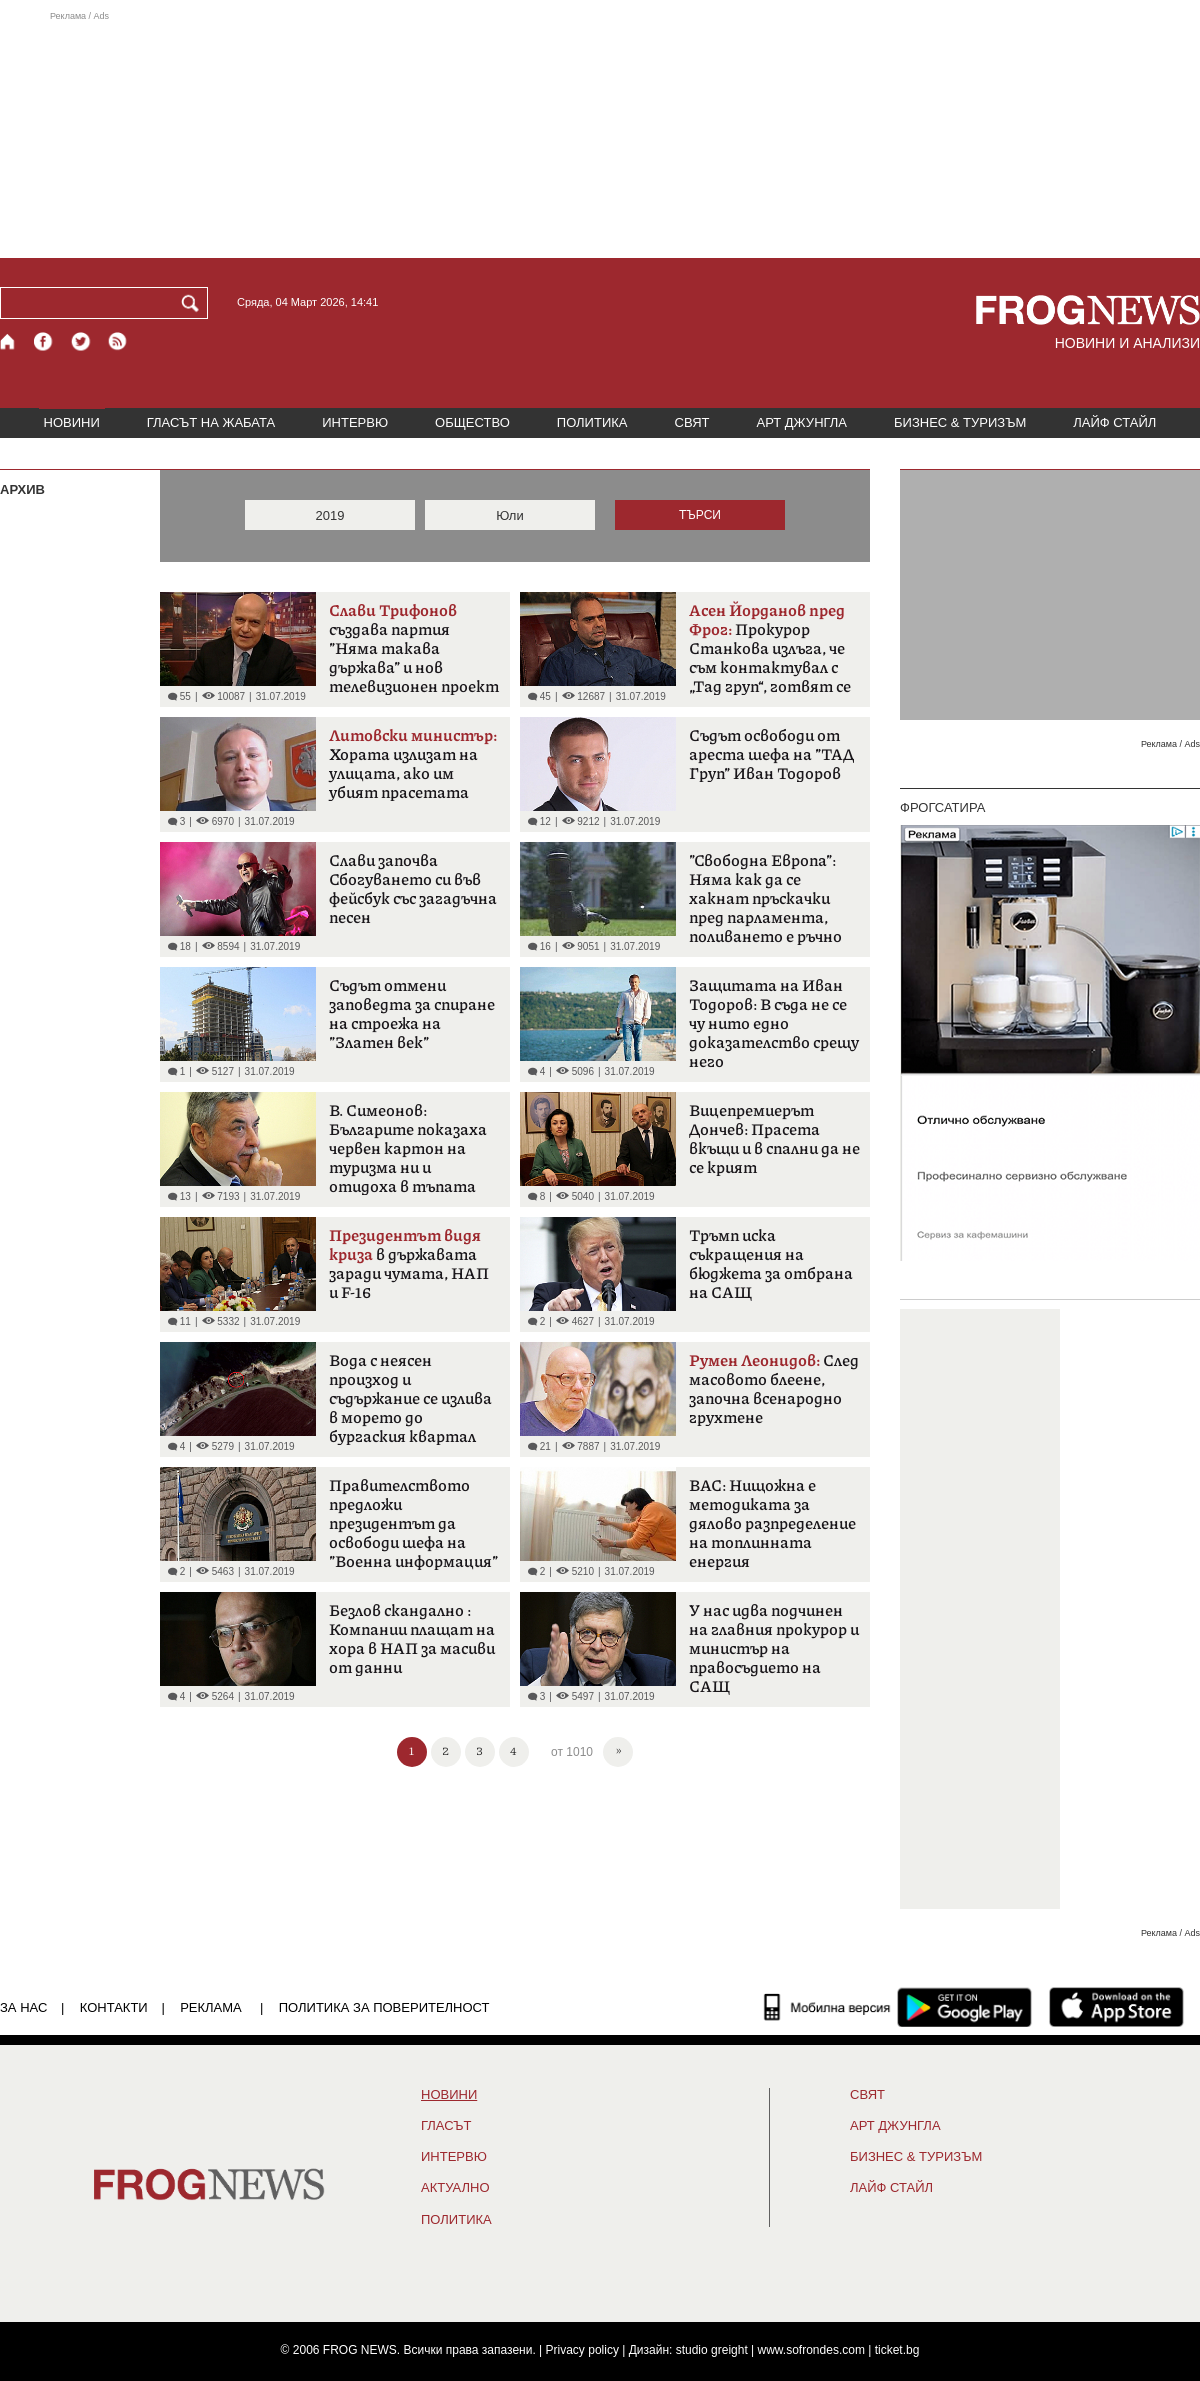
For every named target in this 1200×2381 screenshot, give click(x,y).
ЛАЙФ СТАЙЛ (1114, 422)
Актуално (455, 2188)
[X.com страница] (81, 341)
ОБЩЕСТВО (472, 422)
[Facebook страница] (44, 341)
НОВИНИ (72, 422)
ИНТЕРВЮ (355, 422)
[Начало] (8, 341)
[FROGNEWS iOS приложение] (1116, 2007)
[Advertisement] (600, 134)
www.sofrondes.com (811, 2350)
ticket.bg (897, 2350)
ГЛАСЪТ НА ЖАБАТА (211, 422)
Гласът (446, 2126)
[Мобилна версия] (827, 2007)
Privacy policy (582, 2350)
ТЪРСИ (700, 515)
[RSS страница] (118, 341)
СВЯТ (692, 422)
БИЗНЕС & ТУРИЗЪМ (960, 422)
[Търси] (194, 303)
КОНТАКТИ (114, 2007)
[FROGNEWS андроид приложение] (964, 2007)
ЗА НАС (23, 2007)
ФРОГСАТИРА (942, 807)
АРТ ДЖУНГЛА (801, 422)
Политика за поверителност (384, 2007)
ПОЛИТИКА (592, 422)
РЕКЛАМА (211, 2007)
